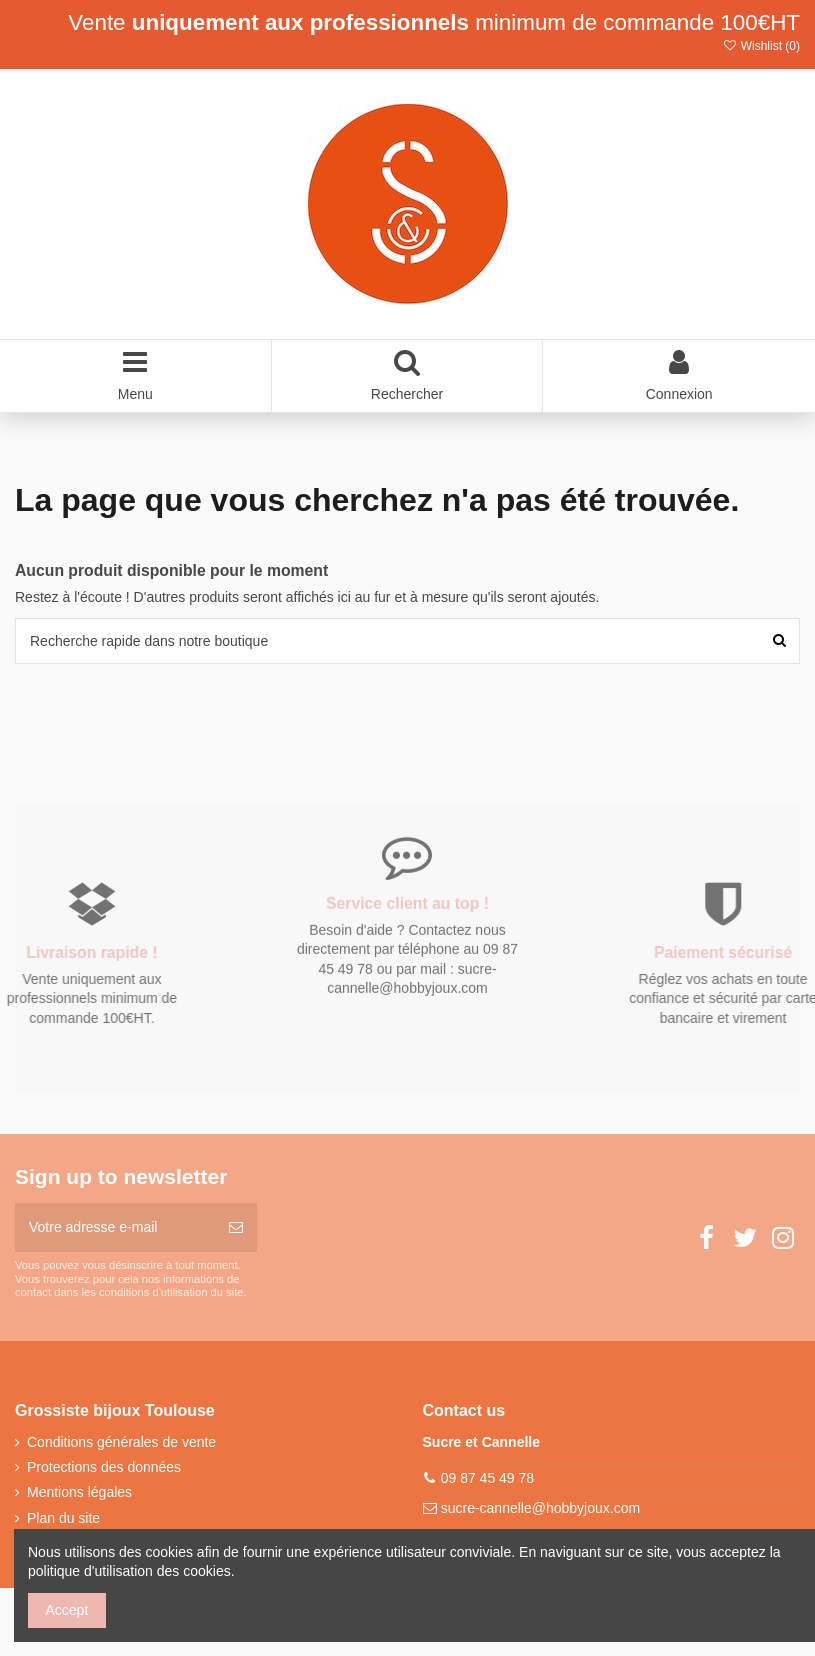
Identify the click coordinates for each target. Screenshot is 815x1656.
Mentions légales (79, 1492)
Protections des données (104, 1467)
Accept (67, 1610)
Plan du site (63, 1518)
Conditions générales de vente (121, 1442)
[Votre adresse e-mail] (115, 1227)
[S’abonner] (236, 1227)
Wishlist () (761, 46)
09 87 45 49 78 (487, 1478)
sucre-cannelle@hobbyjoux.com (540, 1508)
